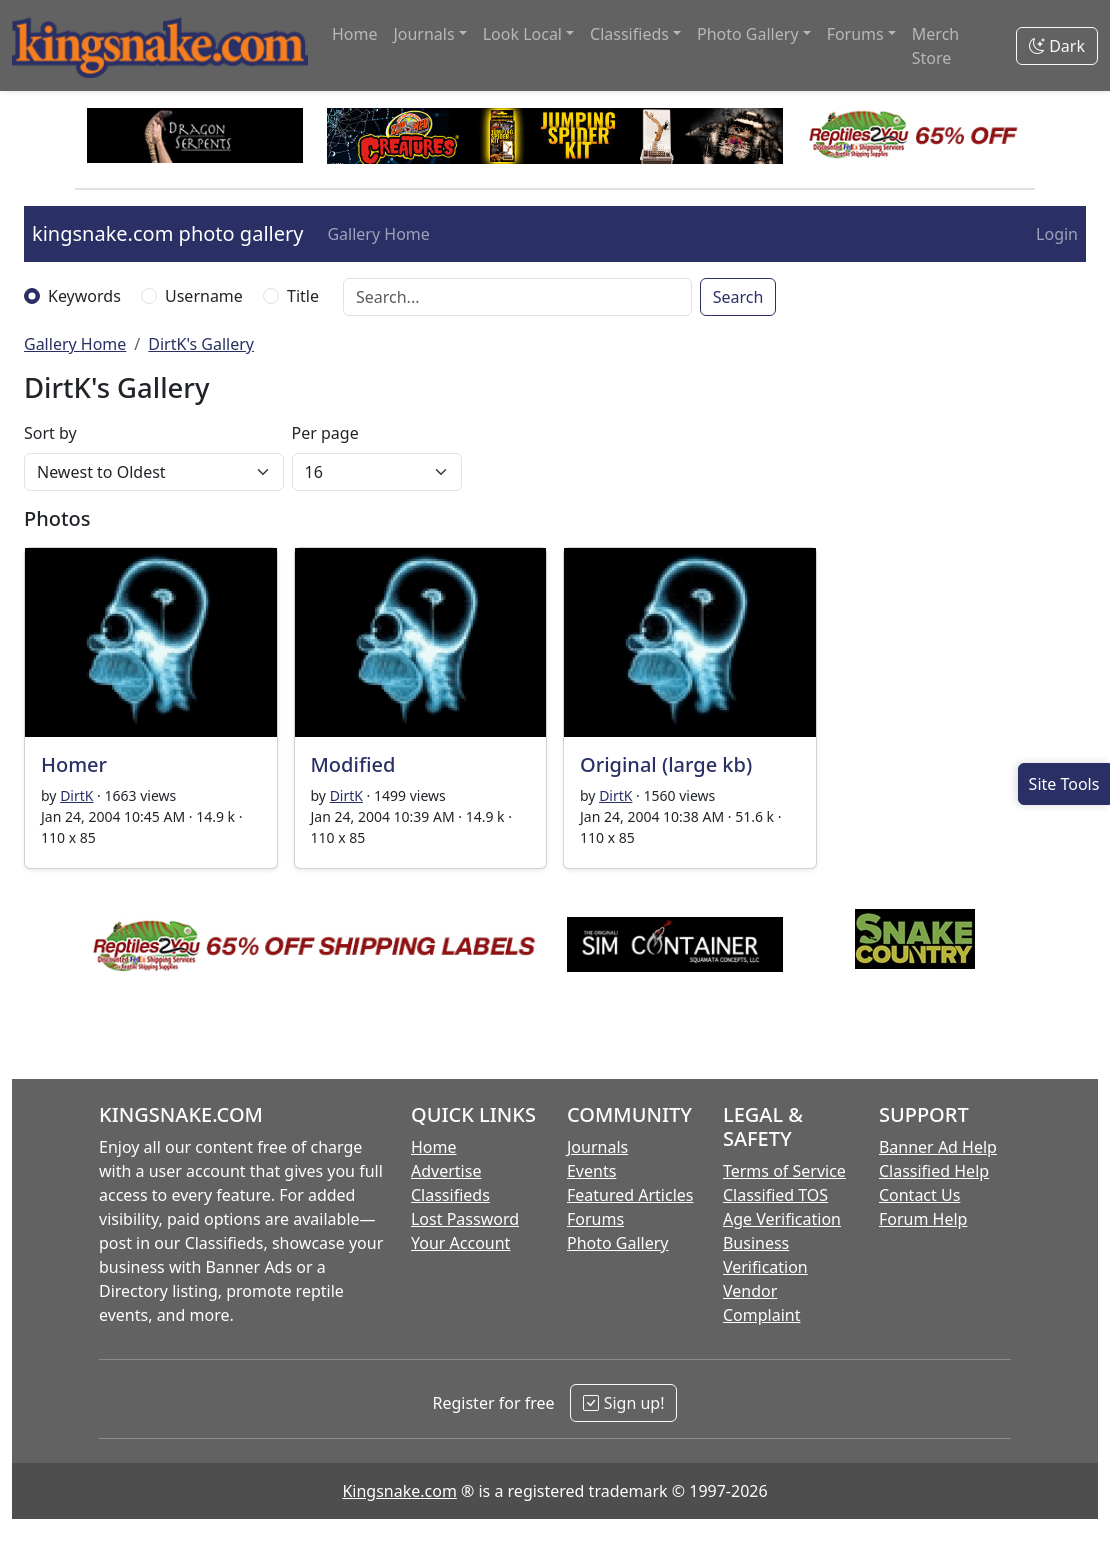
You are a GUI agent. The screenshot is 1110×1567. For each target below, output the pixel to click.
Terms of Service (784, 1171)
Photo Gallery (618, 1243)
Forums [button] (855, 34)
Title (303, 296)
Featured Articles (630, 1195)
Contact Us (919, 1195)
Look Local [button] (522, 34)
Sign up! (623, 1403)
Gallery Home (378, 234)
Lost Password (465, 1219)
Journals (597, 1147)
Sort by (50, 433)
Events (591, 1171)
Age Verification (782, 1219)
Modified (353, 764)
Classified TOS (775, 1195)
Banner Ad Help (938, 1147)
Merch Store (935, 46)
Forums (595, 1219)
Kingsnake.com (399, 1491)
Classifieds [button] (629, 34)
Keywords (84, 296)
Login (1057, 234)
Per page (325, 433)
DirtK (76, 795)
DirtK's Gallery (201, 344)
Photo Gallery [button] (748, 34)
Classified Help (934, 1171)
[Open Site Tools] (1064, 784)
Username (204, 296)
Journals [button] (423, 34)
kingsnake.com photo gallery (167, 233)
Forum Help (923, 1219)
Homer (74, 764)
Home (355, 34)
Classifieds (450, 1195)
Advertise (446, 1171)
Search (738, 297)
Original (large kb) (666, 764)
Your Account (460, 1243)
